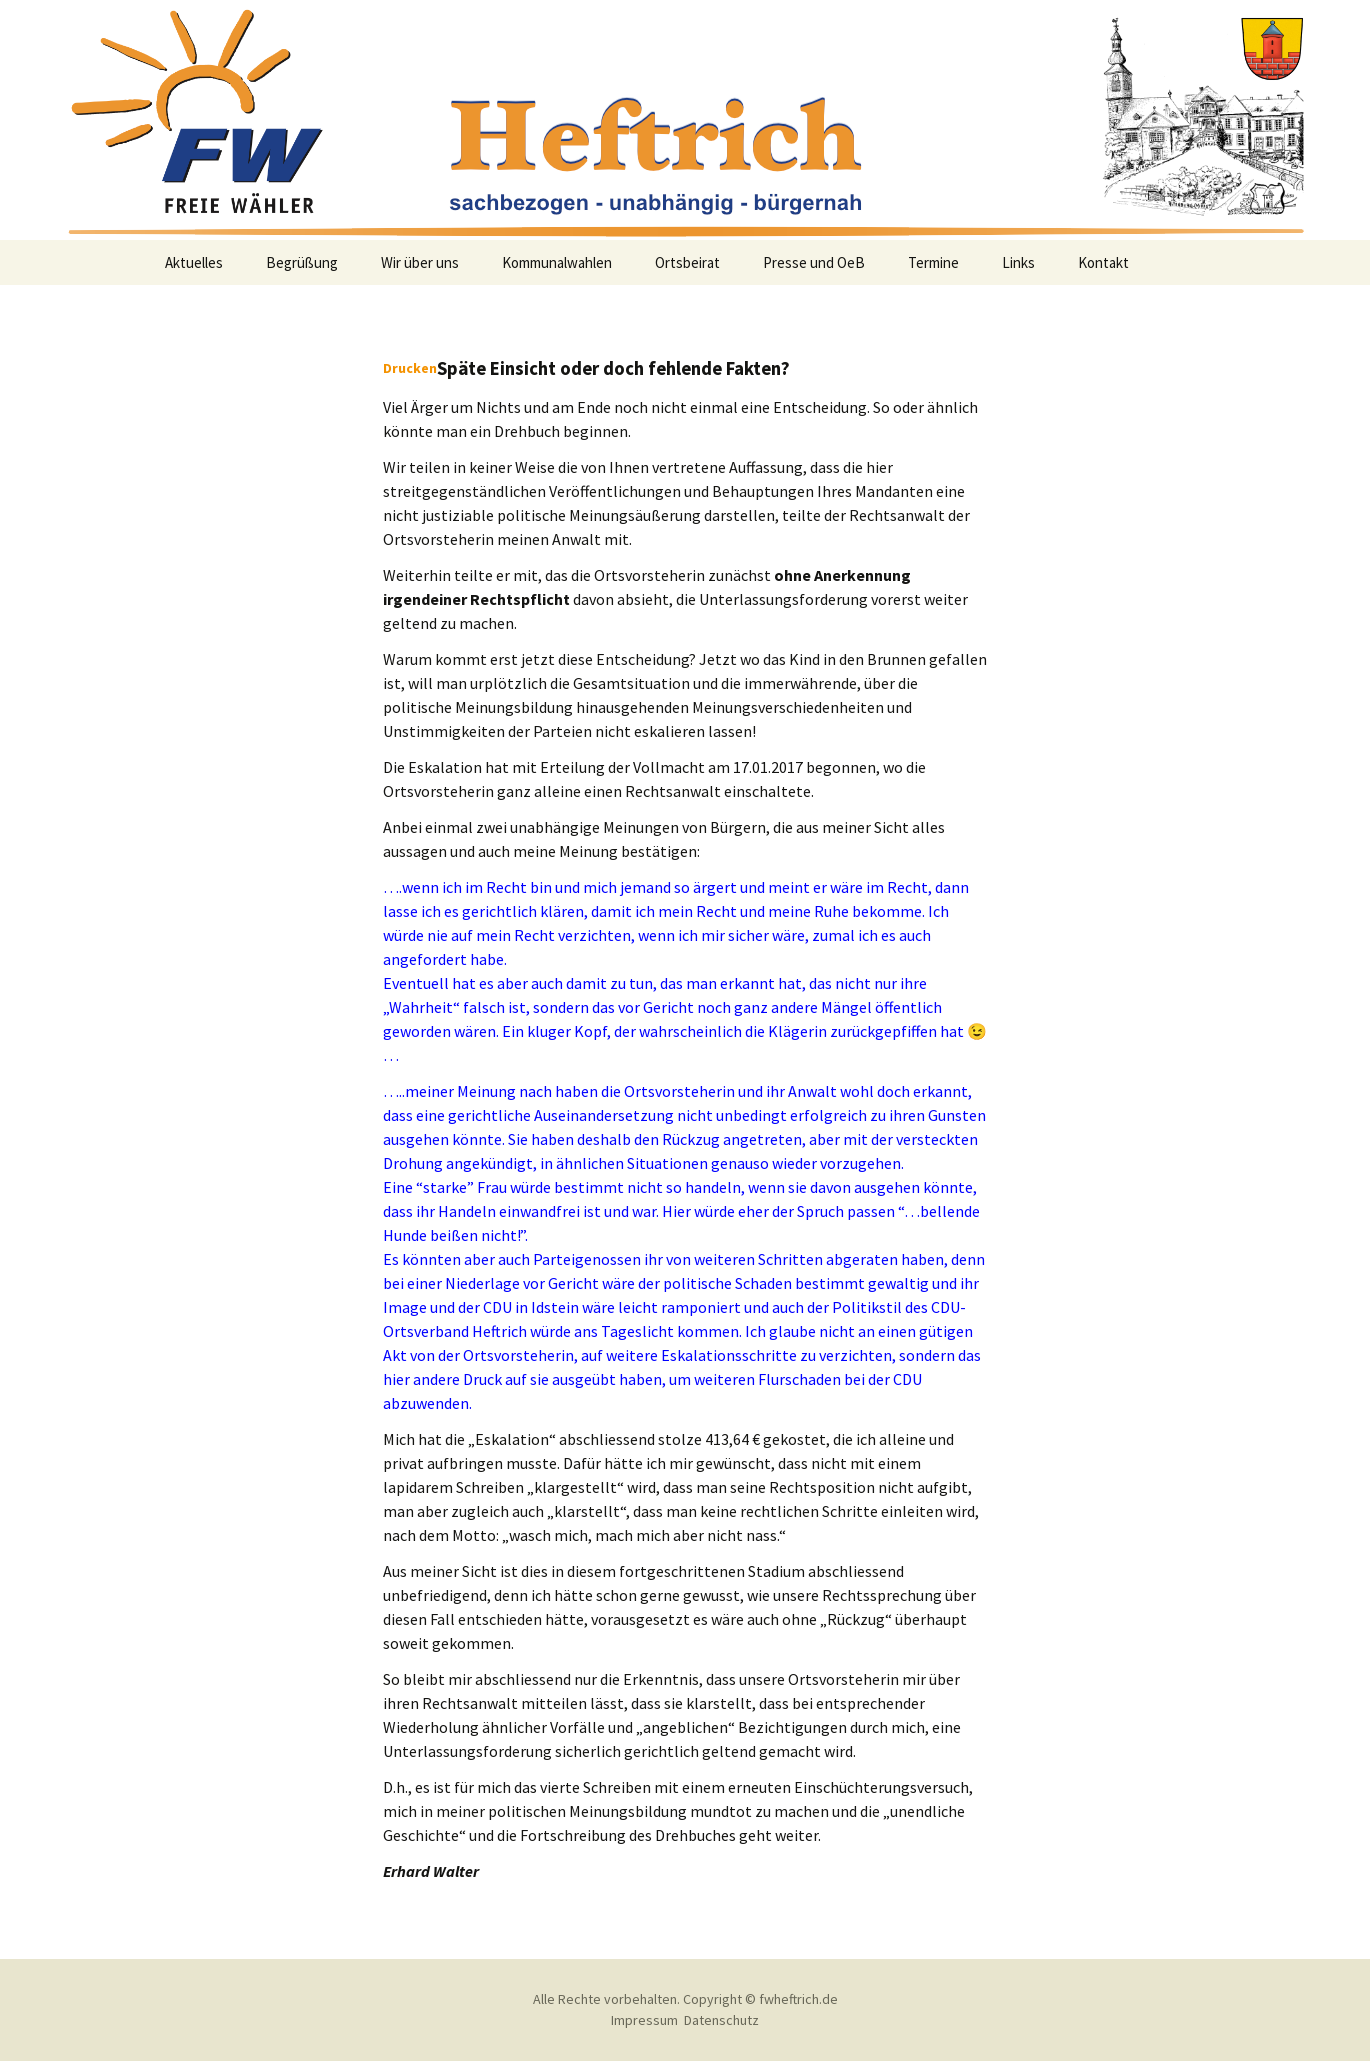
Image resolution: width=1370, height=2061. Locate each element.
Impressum (644, 2020)
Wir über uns (420, 262)
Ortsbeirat (687, 262)
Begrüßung (302, 262)
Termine (933, 262)
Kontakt (1103, 262)
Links (1018, 262)
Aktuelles (194, 262)
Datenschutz (721, 2020)
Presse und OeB (814, 262)
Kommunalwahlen (557, 262)
